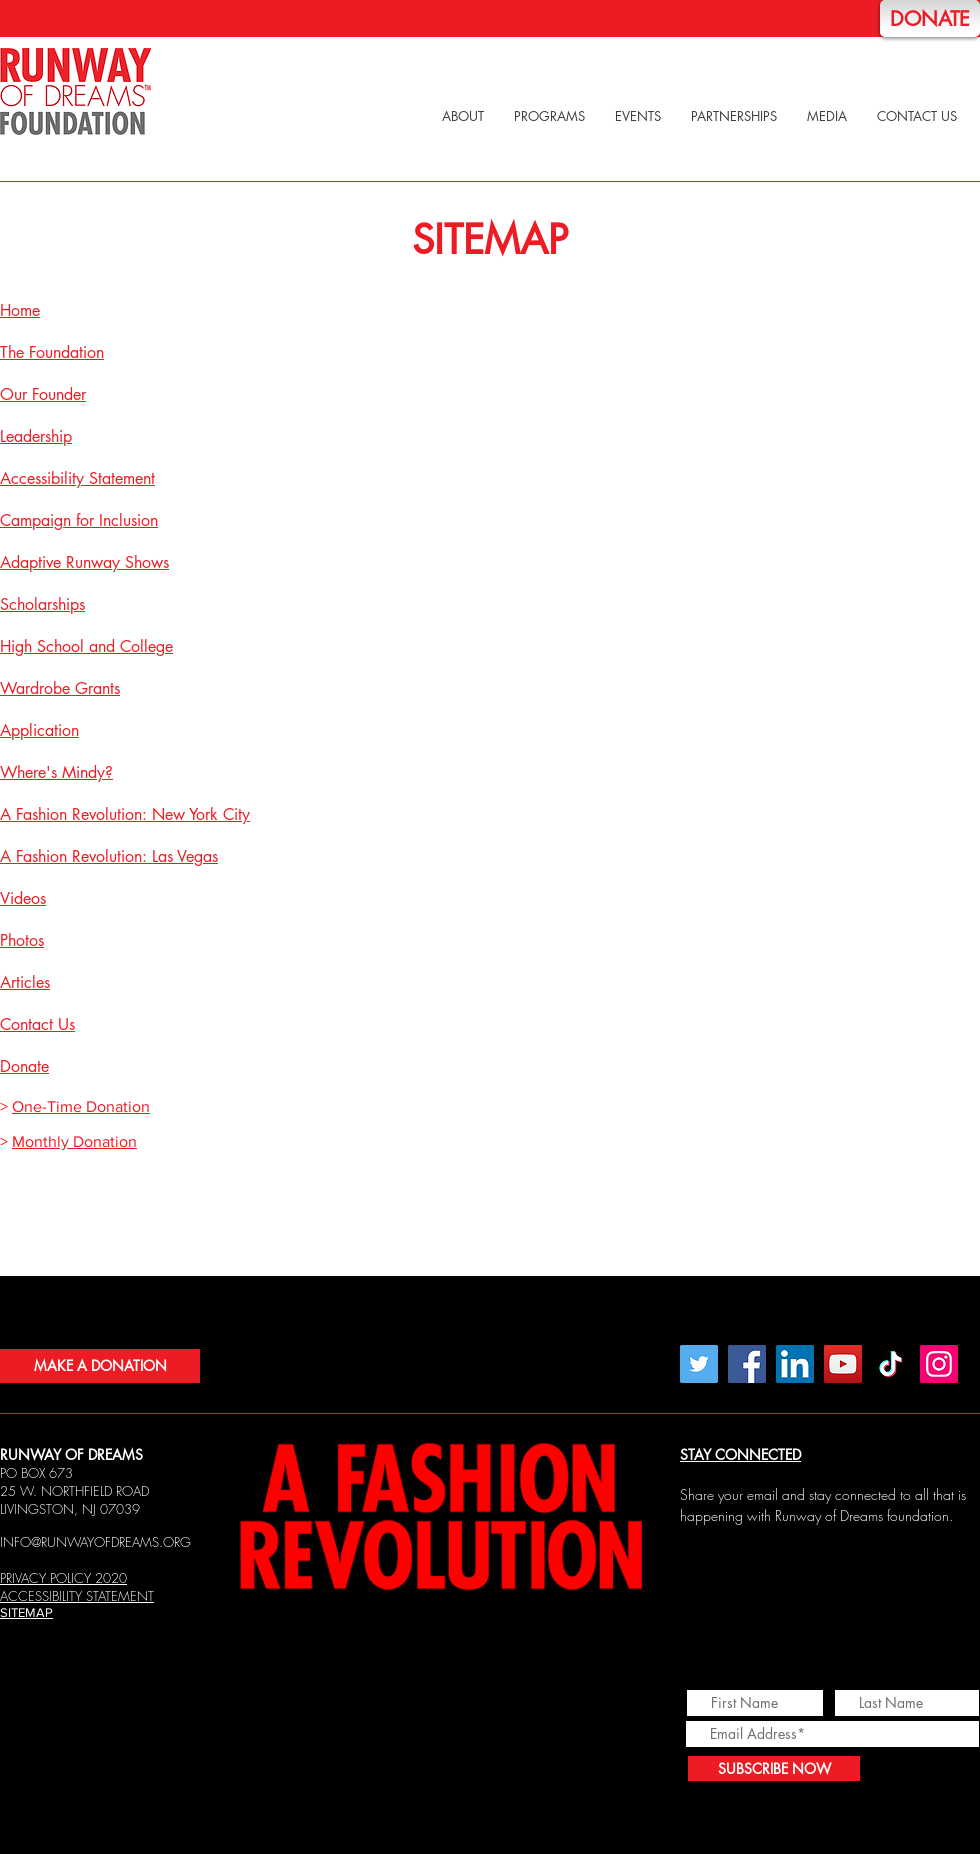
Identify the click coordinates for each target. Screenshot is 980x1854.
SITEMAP (26, 1612)
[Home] (75, 92)
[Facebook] (747, 1364)
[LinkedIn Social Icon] (795, 1364)
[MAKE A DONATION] (100, 1366)
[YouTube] (843, 1364)
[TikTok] (891, 1364)
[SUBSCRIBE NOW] (774, 1768)
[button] (463, 116)
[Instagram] (939, 1364)
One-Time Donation (81, 1106)
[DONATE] (930, 18)
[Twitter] (699, 1364)
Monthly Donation (74, 1141)
